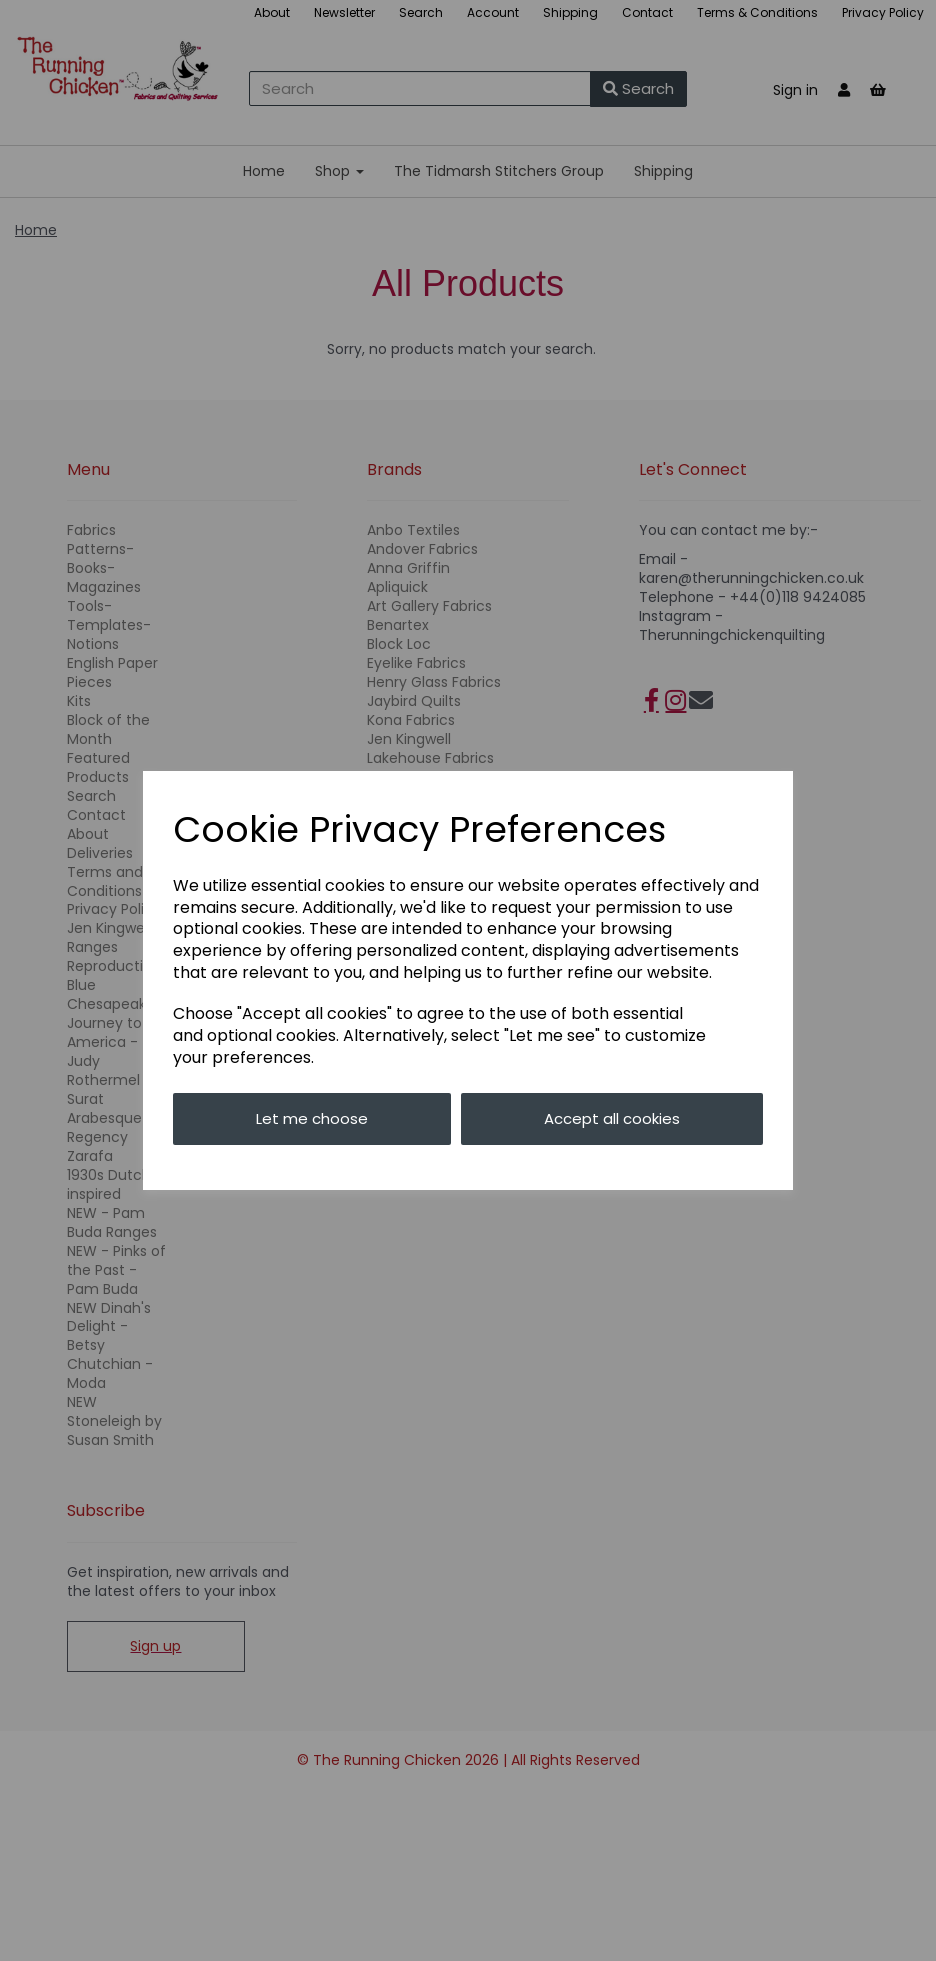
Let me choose (312, 1118)
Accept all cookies (612, 1118)
